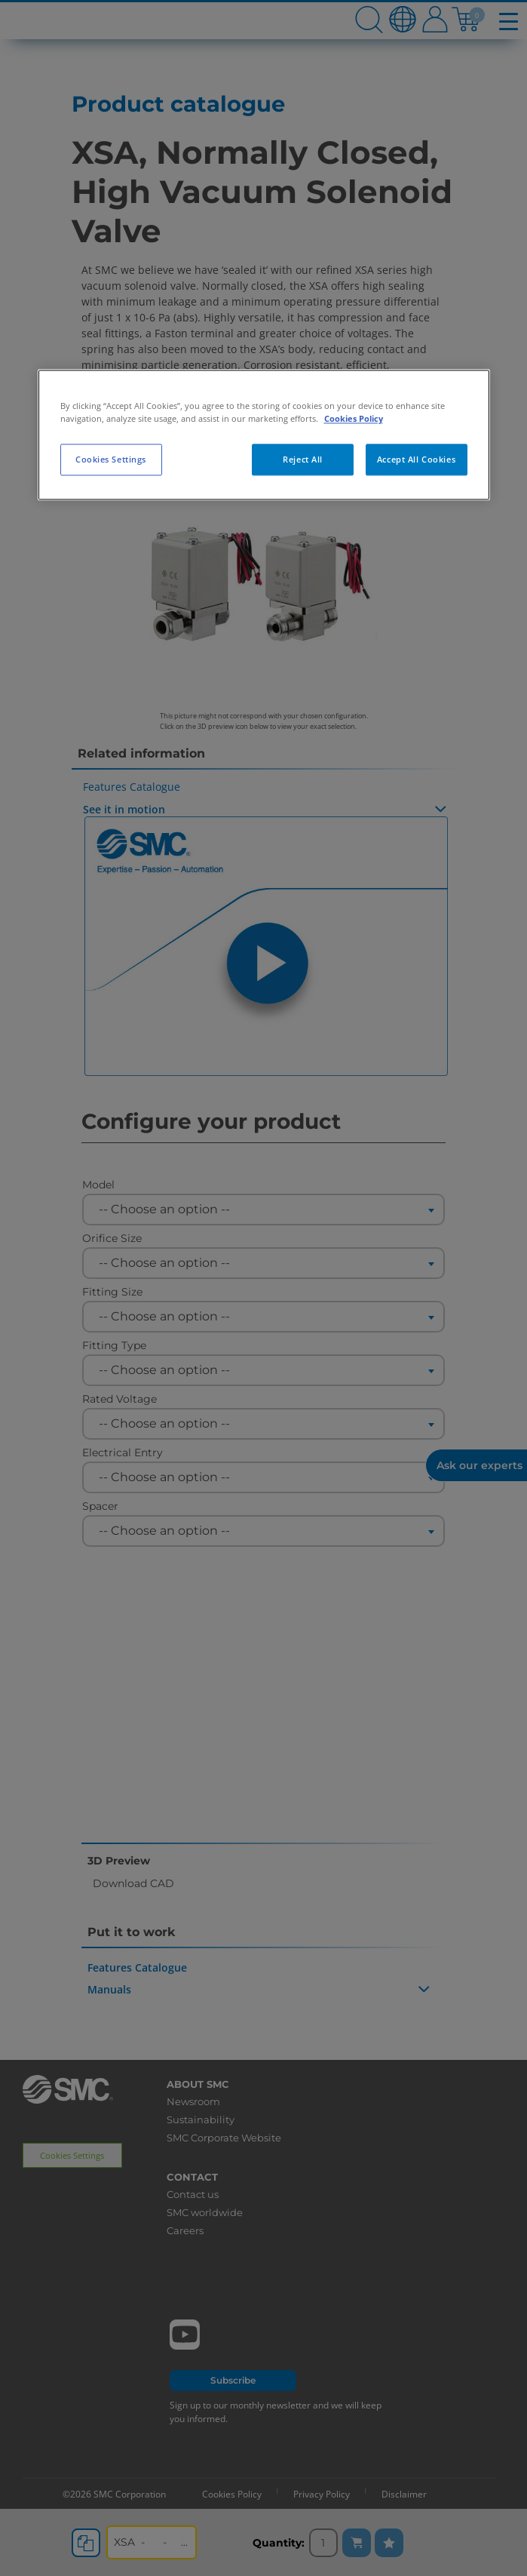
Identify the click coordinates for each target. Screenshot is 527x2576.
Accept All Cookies (416, 460)
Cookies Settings (110, 460)
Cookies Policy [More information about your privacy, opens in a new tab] (353, 419)
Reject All (303, 460)
